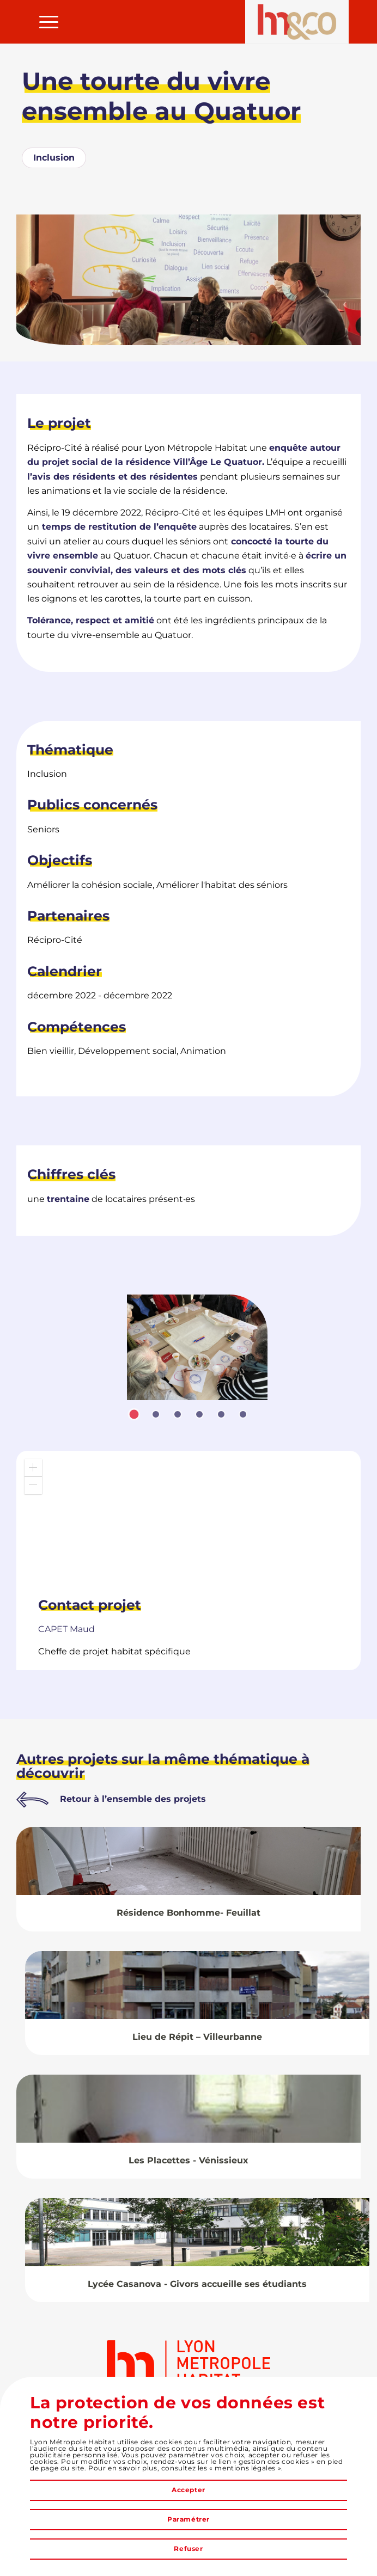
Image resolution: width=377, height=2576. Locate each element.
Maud (66, 1629)
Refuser (188, 2548)
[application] (188, 1519)
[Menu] (43, 22)
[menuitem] (43, 22)
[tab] (134, 1414)
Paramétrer (188, 2519)
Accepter (188, 2490)
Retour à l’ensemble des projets (133, 1799)
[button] (33, 1467)
